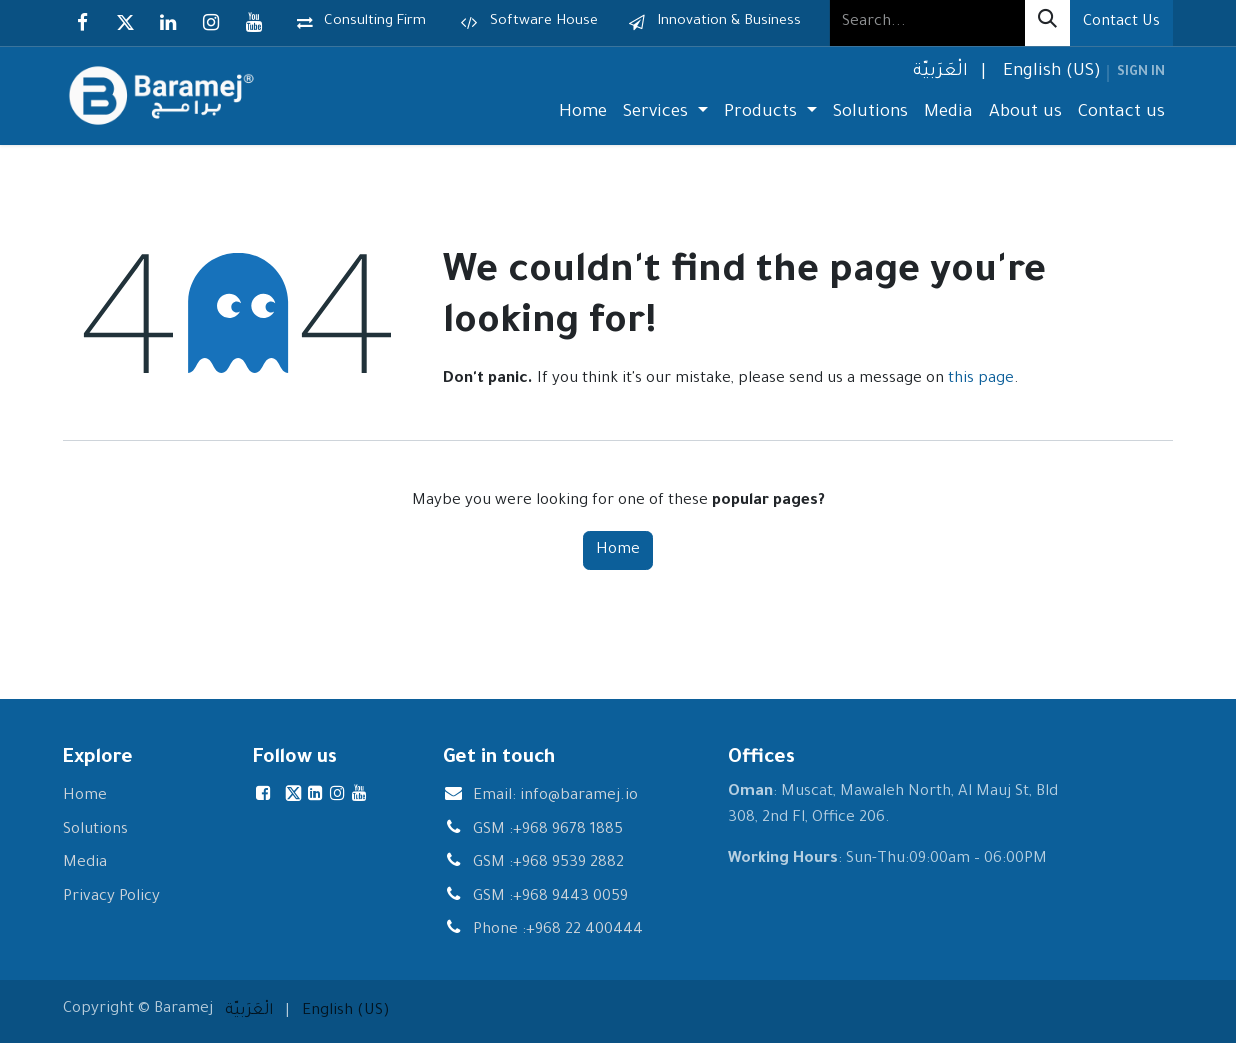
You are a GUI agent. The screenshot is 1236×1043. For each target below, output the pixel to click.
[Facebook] (82, 23)
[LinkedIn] (168, 23)
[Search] (1047, 23)
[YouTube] (254, 23)
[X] (125, 23)
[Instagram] (211, 23)
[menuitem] (938, 73)
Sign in (1141, 73)
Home (618, 550)
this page (981, 379)
